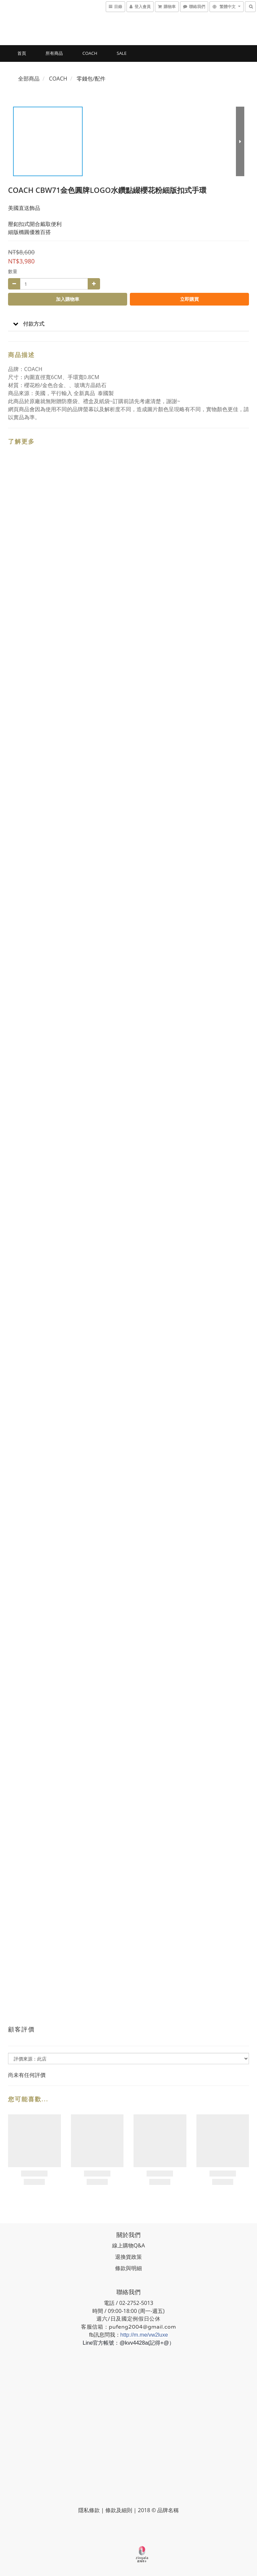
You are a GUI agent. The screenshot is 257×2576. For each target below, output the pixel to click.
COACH (89, 53)
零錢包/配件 (91, 78)
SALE (121, 53)
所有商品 (54, 53)
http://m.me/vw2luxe (144, 2335)
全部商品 (28, 78)
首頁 (21, 53)
